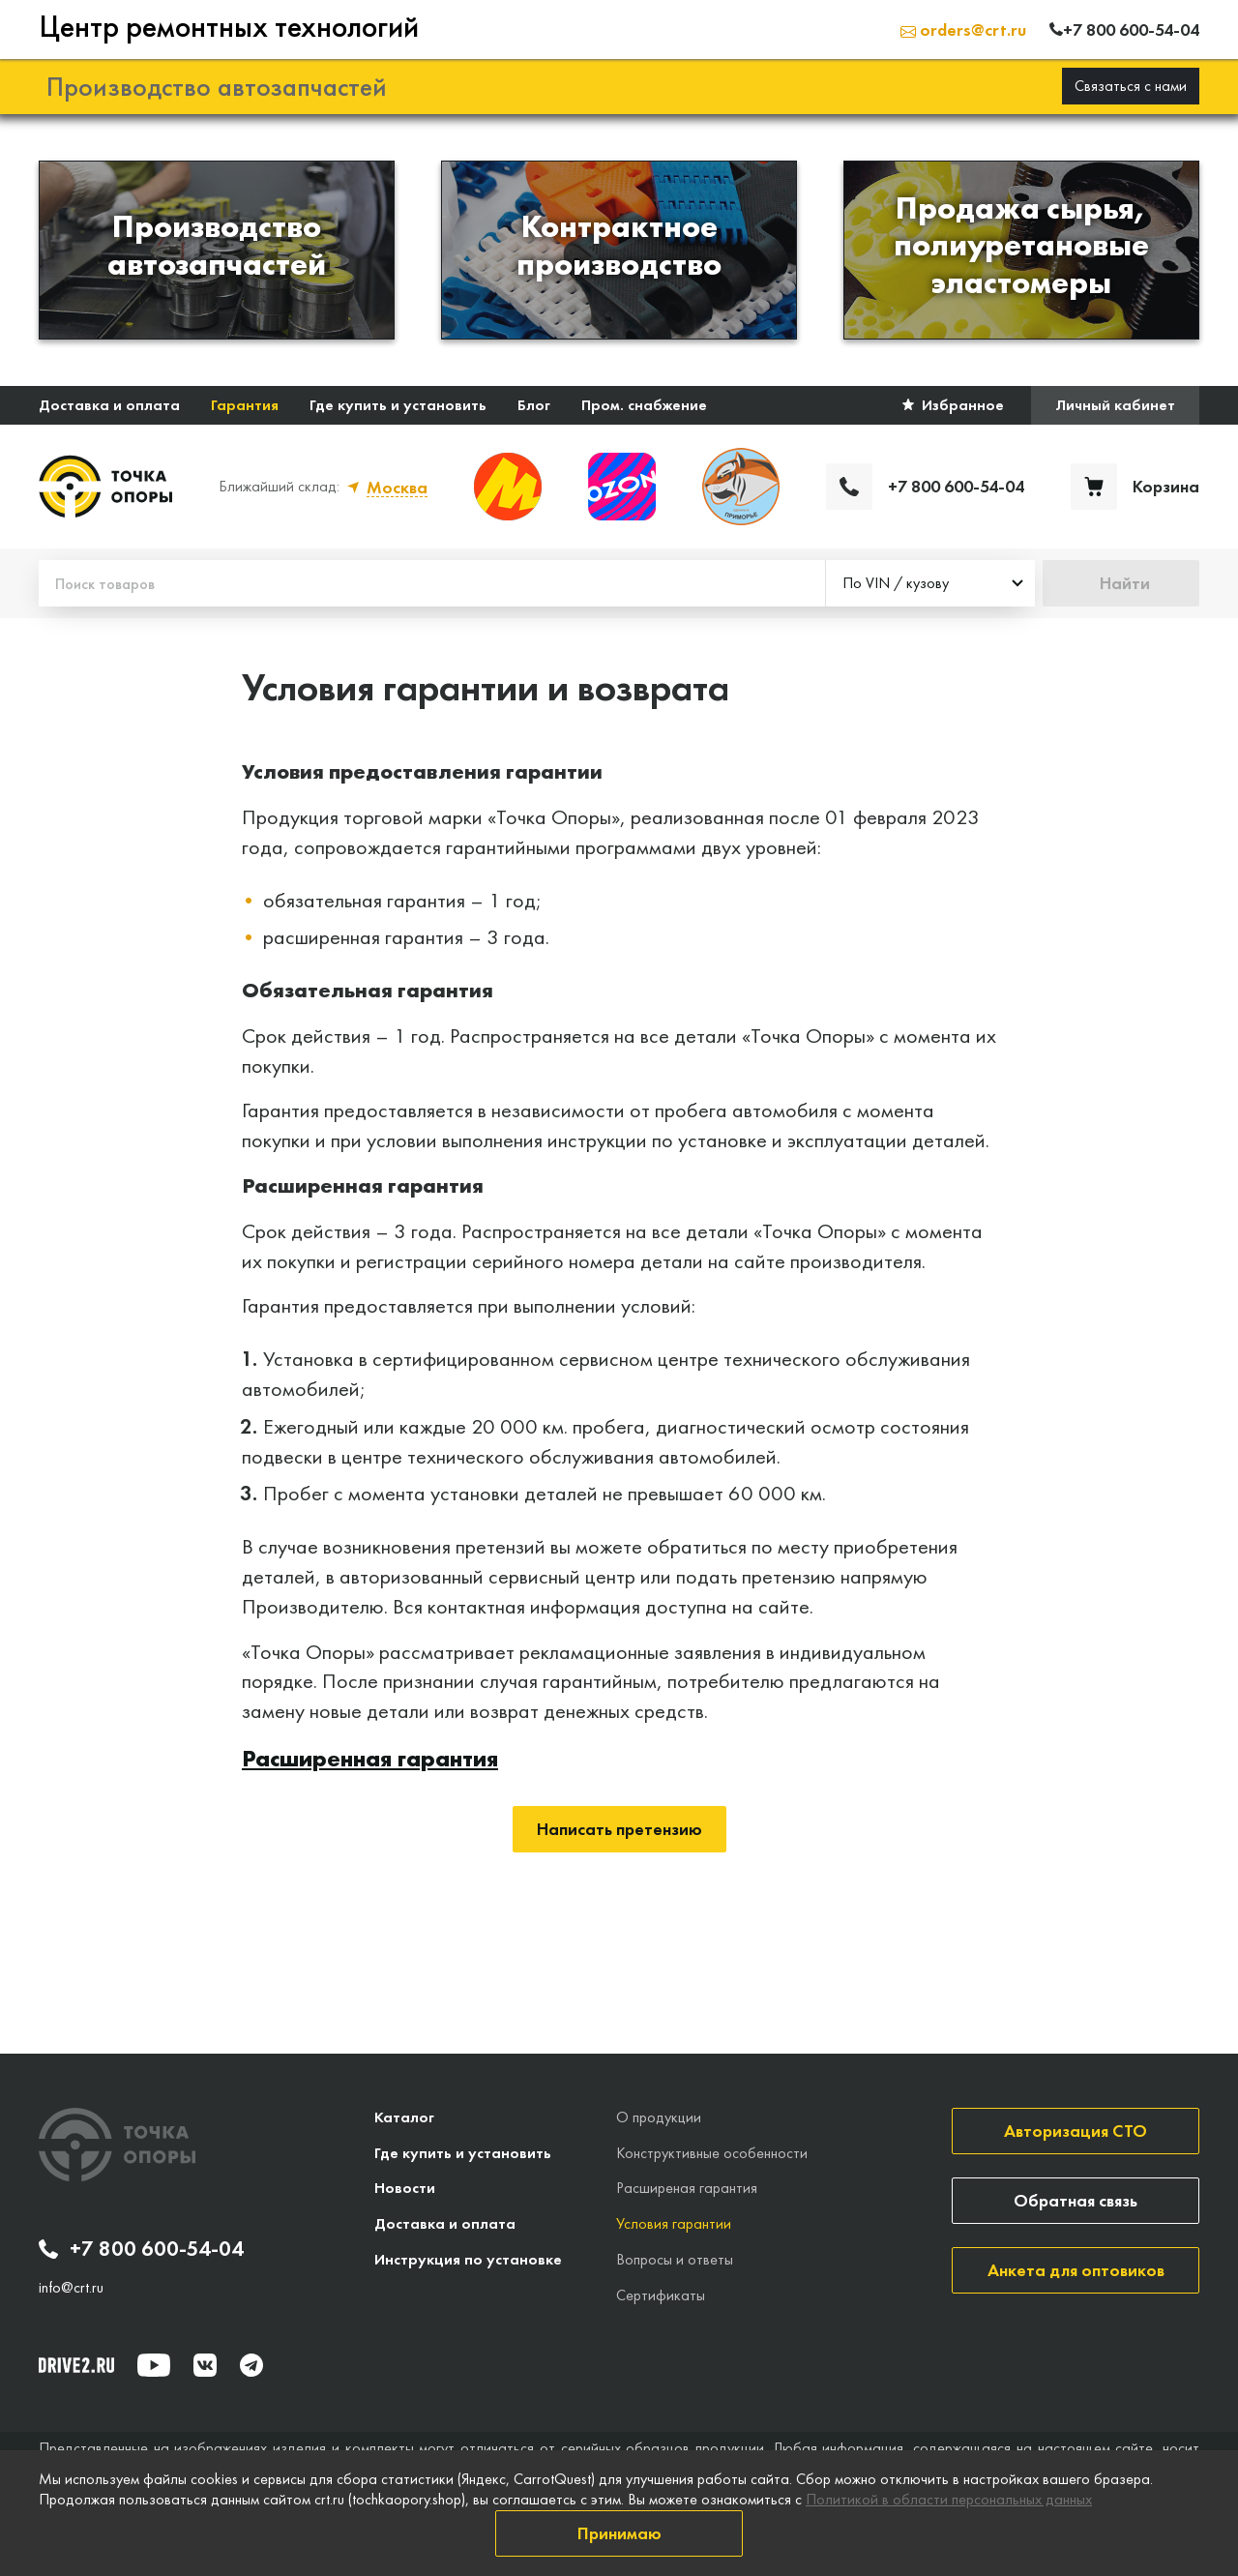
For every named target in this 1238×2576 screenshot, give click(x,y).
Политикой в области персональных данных (949, 2499)
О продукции (658, 2116)
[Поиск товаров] (432, 582)
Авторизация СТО (1075, 2129)
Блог (533, 404)
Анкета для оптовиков (1075, 2269)
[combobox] (930, 582)
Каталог (404, 2116)
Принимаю (619, 2533)
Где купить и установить (398, 404)
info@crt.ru (71, 2286)
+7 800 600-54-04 (141, 2248)
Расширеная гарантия (686, 2186)
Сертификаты (660, 2294)
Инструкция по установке (468, 2258)
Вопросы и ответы (674, 2258)
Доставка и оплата (109, 404)
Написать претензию (619, 1828)
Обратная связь (1075, 2199)
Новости (404, 2186)
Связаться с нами (1131, 84)
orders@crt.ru (963, 28)
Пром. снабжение (644, 404)
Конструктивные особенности (712, 2152)
